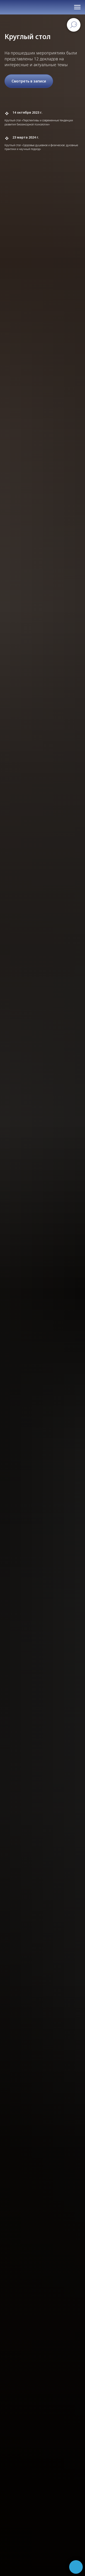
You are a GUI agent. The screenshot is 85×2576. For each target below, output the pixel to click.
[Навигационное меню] (77, 7)
